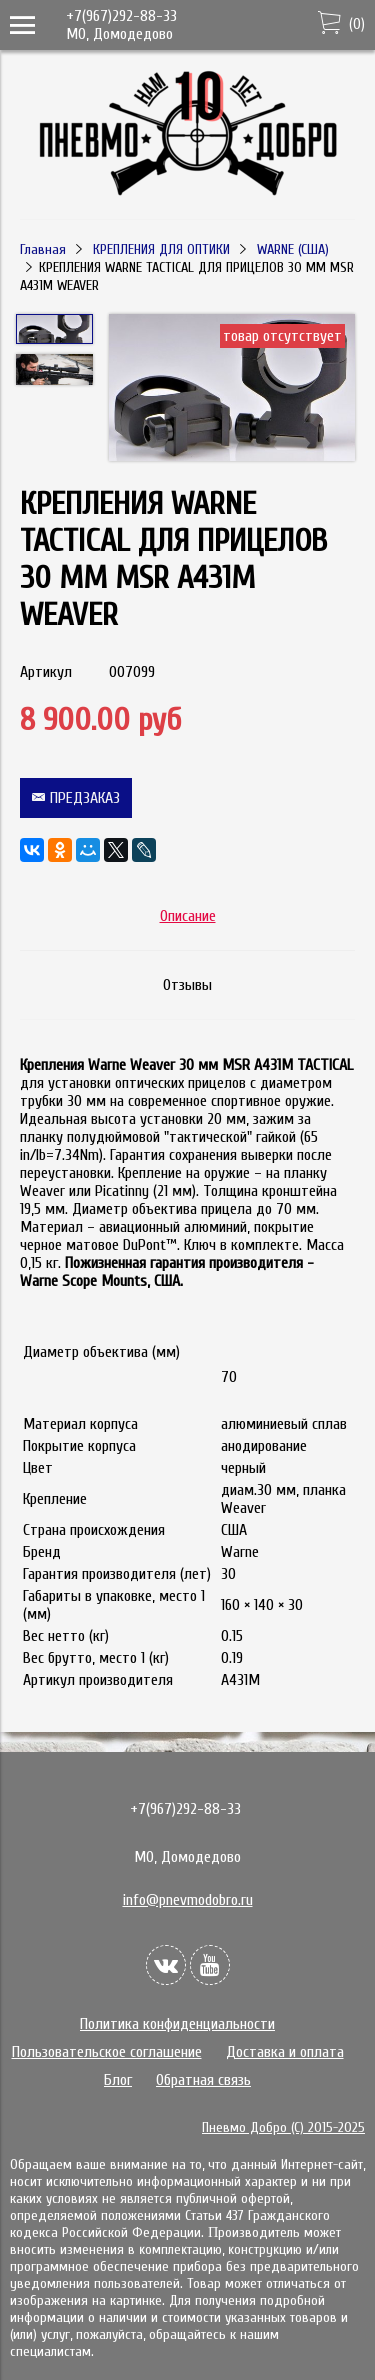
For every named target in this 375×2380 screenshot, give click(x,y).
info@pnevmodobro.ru (188, 1900)
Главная (43, 249)
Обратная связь (203, 2080)
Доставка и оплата (285, 2052)
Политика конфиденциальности (177, 2024)
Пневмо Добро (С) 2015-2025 (283, 2127)
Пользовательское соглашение (107, 2052)
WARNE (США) (293, 249)
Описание (188, 916)
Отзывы (187, 985)
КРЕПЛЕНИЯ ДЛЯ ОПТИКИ (161, 249)
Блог (118, 2080)
